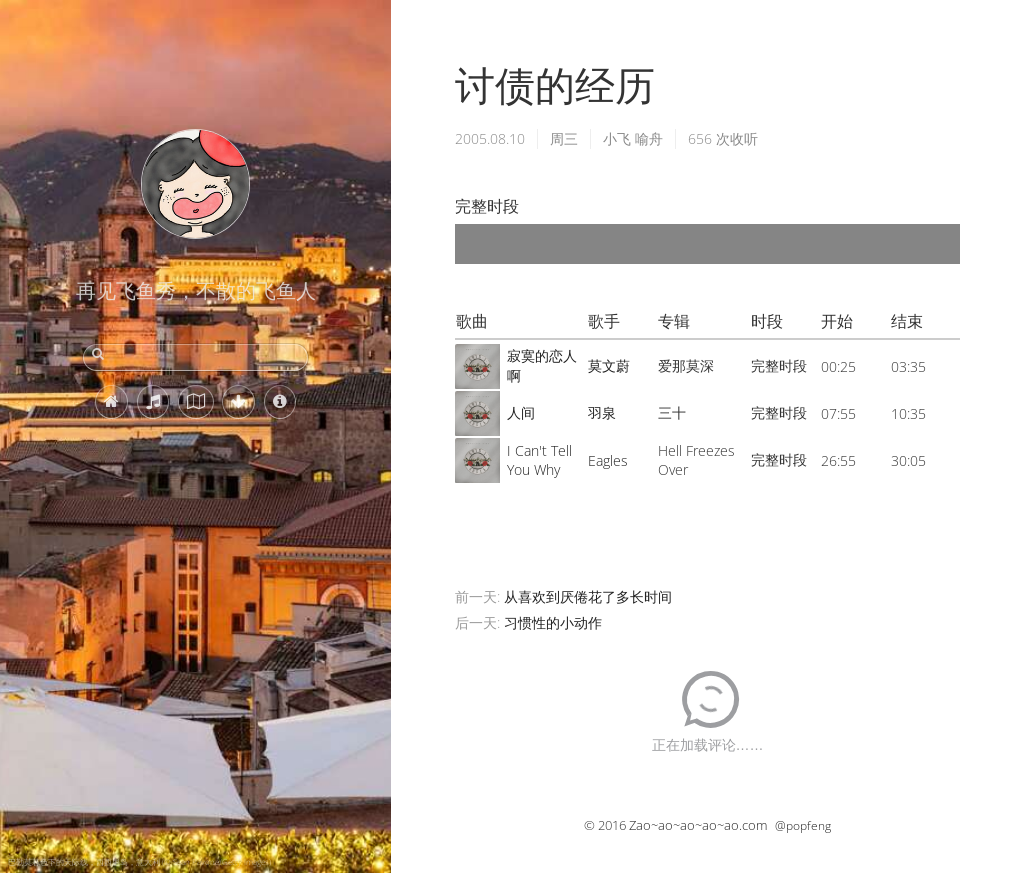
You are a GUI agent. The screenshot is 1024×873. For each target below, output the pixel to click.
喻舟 (649, 138)
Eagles (608, 460)
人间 (521, 412)
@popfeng (803, 825)
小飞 (617, 138)
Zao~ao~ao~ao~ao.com (698, 825)
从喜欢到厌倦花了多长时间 (588, 596)
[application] (707, 244)
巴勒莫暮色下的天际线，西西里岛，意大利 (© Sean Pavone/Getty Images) (139, 861)
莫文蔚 (609, 365)
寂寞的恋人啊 (542, 365)
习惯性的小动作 (553, 622)
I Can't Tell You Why (539, 460)
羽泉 (602, 412)
